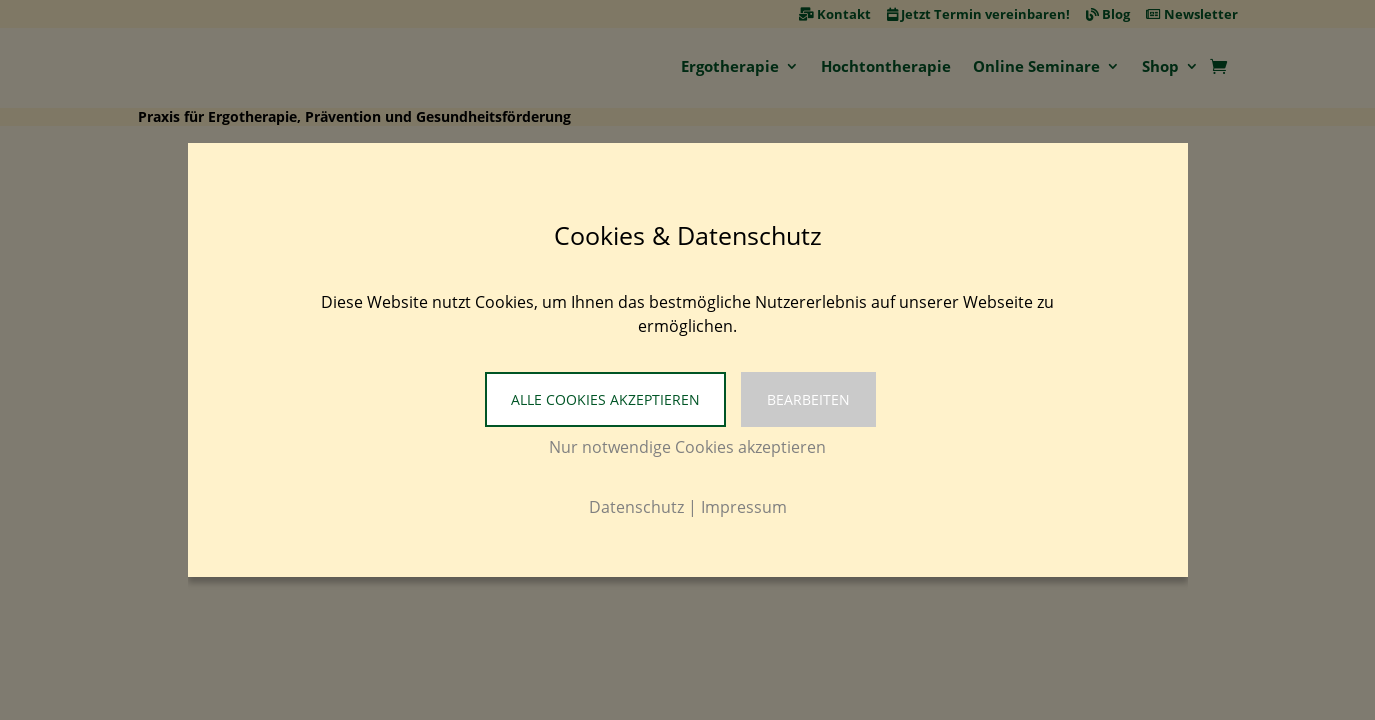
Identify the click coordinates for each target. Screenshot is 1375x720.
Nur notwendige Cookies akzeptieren (687, 447)
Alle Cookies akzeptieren (605, 399)
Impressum (744, 507)
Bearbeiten (808, 399)
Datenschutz (636, 507)
